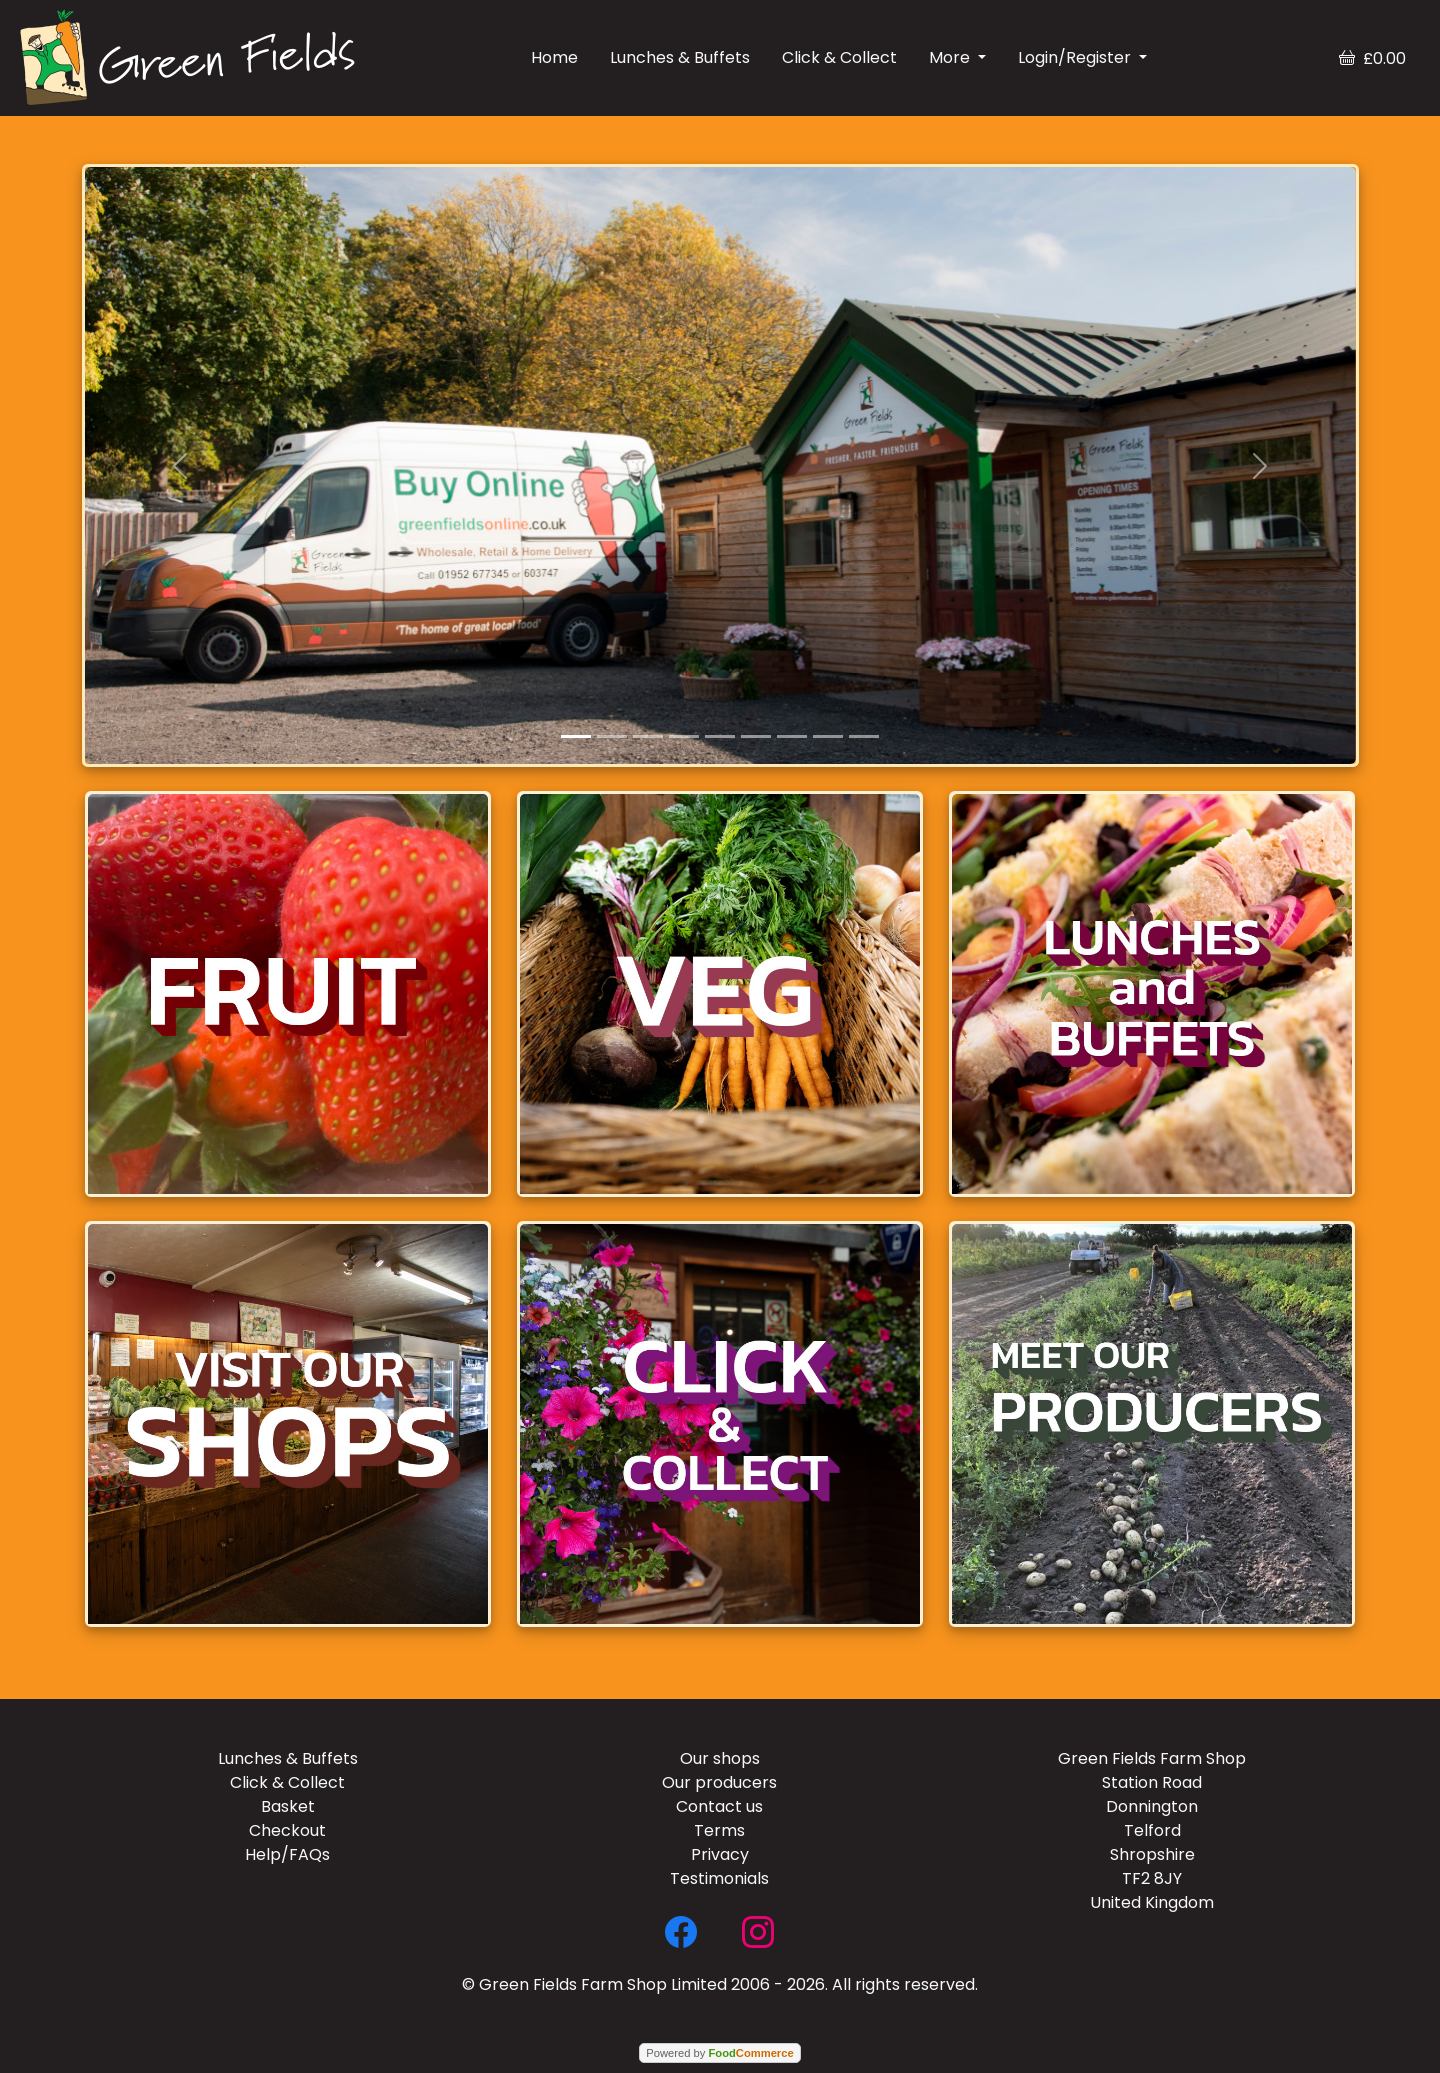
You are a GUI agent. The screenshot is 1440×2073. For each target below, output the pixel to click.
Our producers (719, 1782)
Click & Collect (839, 57)
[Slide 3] (648, 736)
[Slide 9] (864, 736)
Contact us (719, 1806)
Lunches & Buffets (680, 57)
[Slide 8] (828, 736)
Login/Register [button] (1076, 57)
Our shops (720, 1758)
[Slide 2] (612, 736)
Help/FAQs (287, 1854)
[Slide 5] (720, 736)
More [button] (951, 57)
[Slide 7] (792, 736)
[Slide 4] (684, 736)
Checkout (287, 1830)
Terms (719, 1830)
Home (554, 57)
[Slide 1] (576, 736)
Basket (288, 1806)
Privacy (720, 1854)
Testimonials (719, 1878)
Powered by (719, 2053)
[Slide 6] (756, 736)
